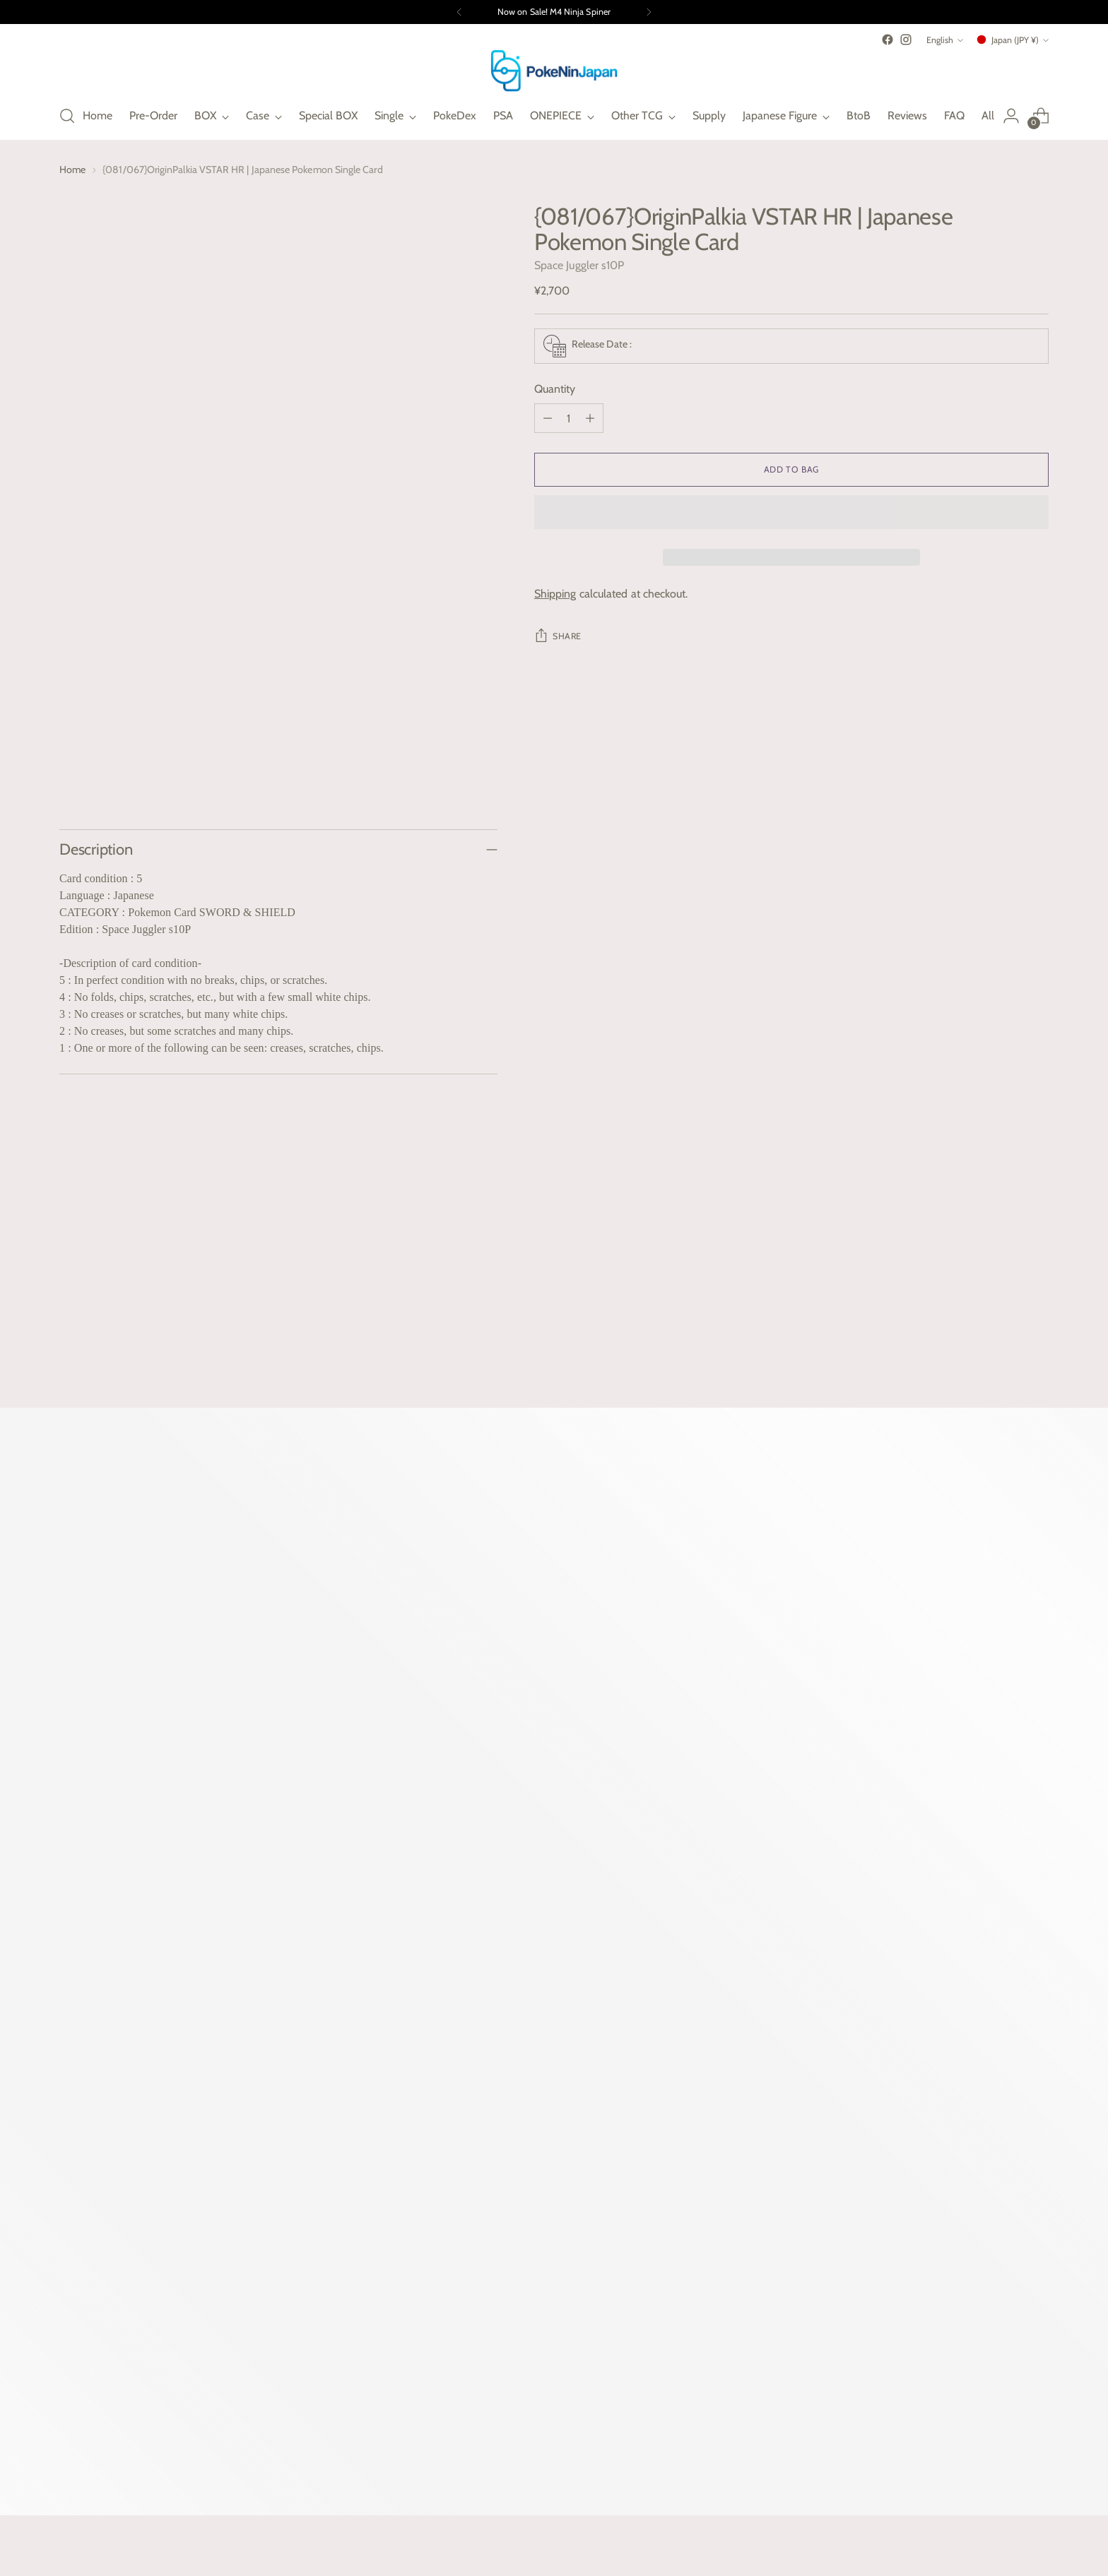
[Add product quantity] (590, 418)
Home (72, 169)
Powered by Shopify (97, 2524)
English (944, 40)
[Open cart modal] (1041, 116)
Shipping (555, 593)
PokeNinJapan (159, 2510)
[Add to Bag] (791, 470)
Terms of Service (841, 2197)
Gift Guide (479, 2240)
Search (471, 2291)
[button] (791, 512)
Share (558, 635)
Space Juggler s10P (579, 265)
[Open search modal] (67, 116)
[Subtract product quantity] (547, 418)
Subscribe (331, 2363)
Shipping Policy (838, 2121)
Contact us (481, 2265)
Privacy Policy (834, 2172)
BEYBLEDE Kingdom (653, 2147)
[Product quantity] (569, 418)
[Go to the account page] (1011, 116)
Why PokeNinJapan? (503, 2121)
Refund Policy (834, 2147)
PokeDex (477, 2172)
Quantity (555, 389)
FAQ (465, 2147)
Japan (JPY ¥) (1011, 39)
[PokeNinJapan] (554, 70)
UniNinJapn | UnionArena (664, 2121)
